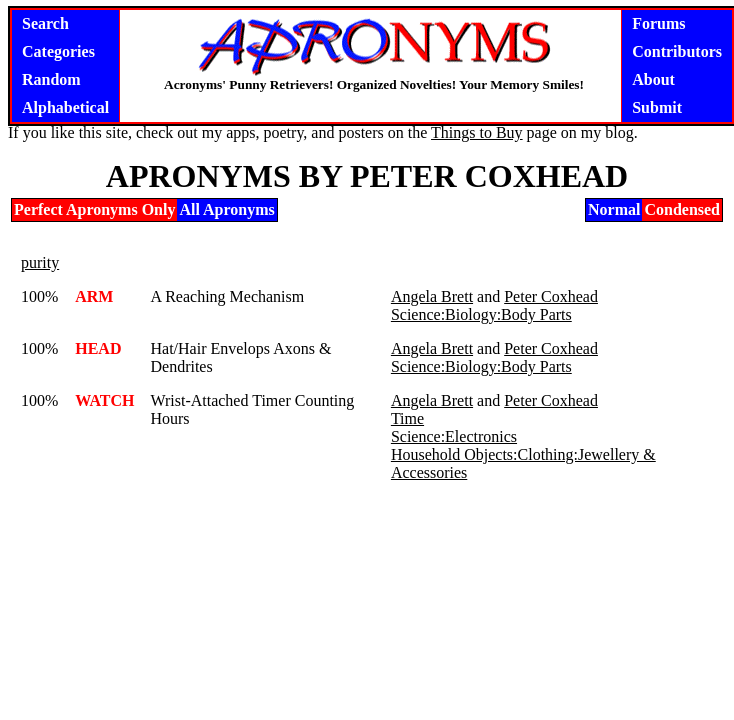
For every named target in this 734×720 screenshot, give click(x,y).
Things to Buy (477, 132)
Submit (657, 107)
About (653, 79)
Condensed (682, 209)
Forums (658, 23)
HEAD (98, 348)
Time (407, 418)
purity (40, 262)
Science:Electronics (454, 436)
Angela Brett (432, 296)
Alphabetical (65, 107)
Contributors (677, 51)
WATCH (104, 400)
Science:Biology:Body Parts (481, 314)
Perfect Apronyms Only (94, 209)
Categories (58, 51)
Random (51, 79)
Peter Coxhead (551, 296)
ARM (94, 296)
